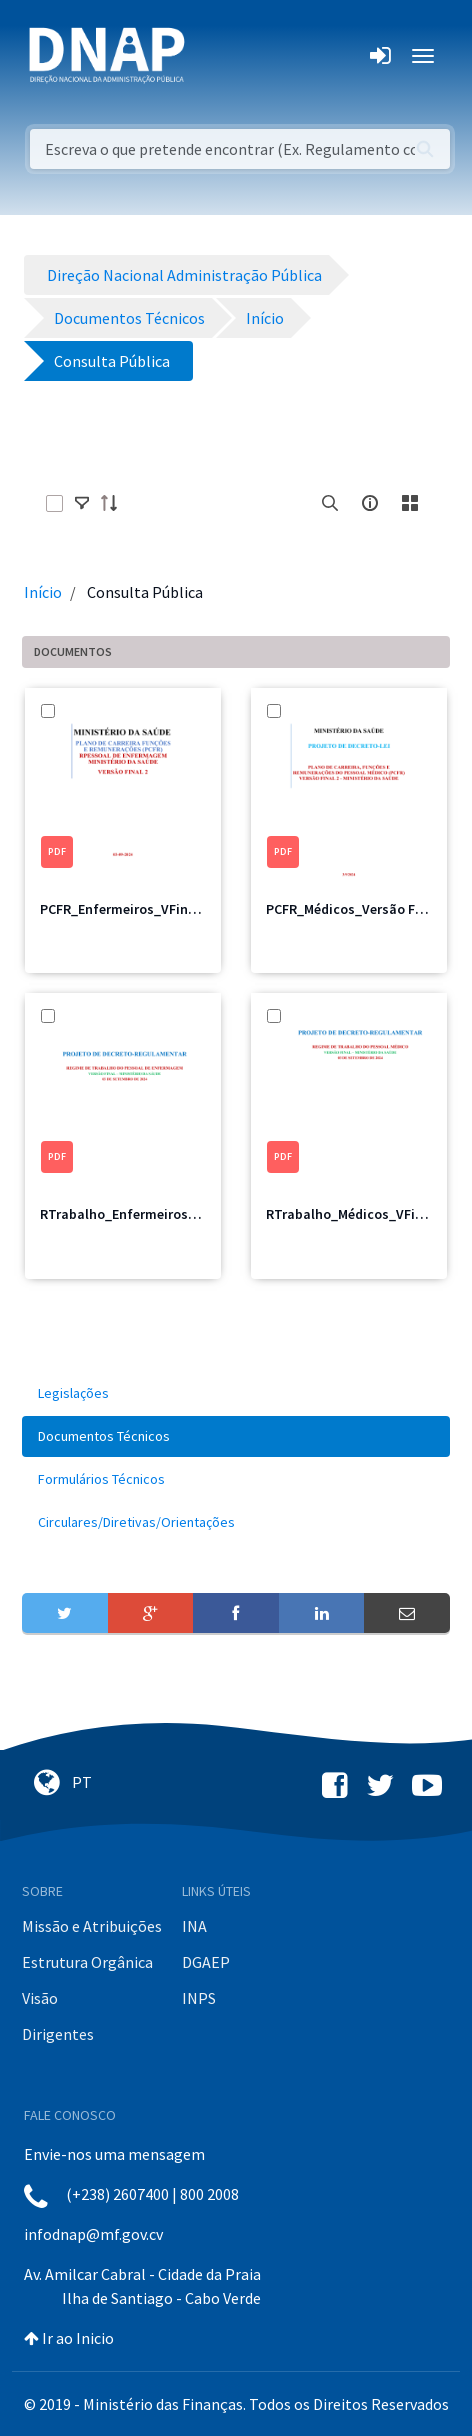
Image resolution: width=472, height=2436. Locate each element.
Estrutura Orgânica (87, 1962)
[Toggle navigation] (213, 56)
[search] (330, 503)
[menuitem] (236, 1393)
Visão (40, 1998)
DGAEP (206, 1962)
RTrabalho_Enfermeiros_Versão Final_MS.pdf (181, 1214)
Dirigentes (58, 2034)
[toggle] (82, 503)
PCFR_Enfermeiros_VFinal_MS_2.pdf (152, 909)
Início (43, 592)
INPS (199, 1998)
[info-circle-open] (370, 503)
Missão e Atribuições (92, 1926)
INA (194, 1926)
